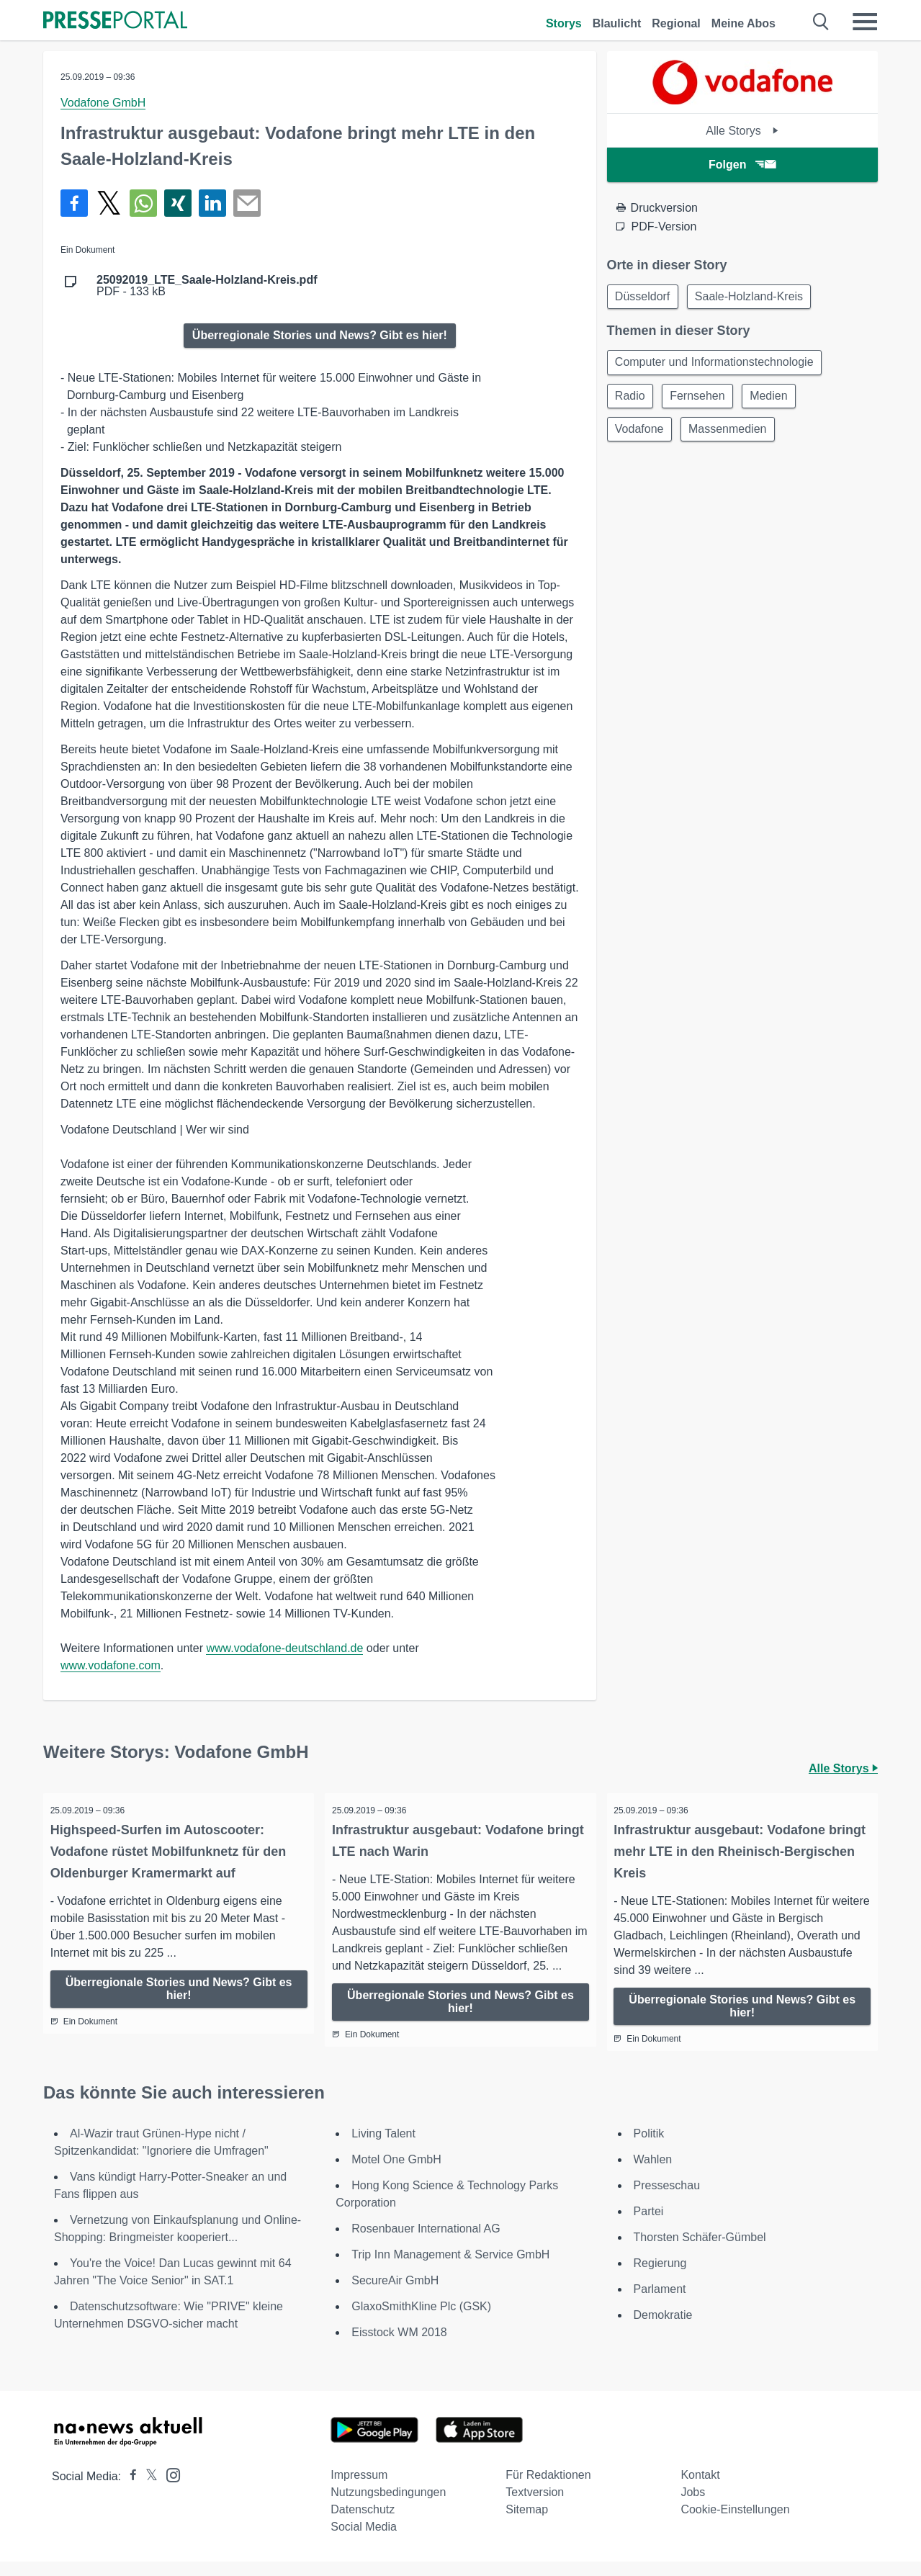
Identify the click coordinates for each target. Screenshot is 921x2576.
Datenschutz (363, 2524)
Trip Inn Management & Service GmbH (450, 2269)
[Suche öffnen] (821, 22)
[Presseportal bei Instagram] (169, 2488)
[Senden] (247, 203)
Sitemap (527, 2524)
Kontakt (699, 2489)
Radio (631, 398)
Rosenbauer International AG (425, 2243)
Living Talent (383, 2148)
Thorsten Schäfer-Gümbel (700, 2251)
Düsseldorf (643, 297)
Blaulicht (617, 23)
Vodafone (640, 433)
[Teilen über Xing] (178, 203)
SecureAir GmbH (395, 2295)
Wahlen (653, 2174)
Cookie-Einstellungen (734, 2524)
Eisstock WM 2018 (398, 2347)
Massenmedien (731, 433)
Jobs (692, 2506)
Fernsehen (701, 398)
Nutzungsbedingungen (388, 2506)
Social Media (364, 2541)
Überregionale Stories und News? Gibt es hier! (319, 335)
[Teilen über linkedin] (212, 203)
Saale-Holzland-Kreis (752, 297)
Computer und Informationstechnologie (715, 364)
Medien (775, 398)
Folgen (742, 164)
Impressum (359, 2489)
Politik (649, 2148)
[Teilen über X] (108, 203)
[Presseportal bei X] (147, 2491)
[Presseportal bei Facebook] (129, 2491)
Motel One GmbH (396, 2174)
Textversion (535, 2506)
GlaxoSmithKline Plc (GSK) (421, 2321)
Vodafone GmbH (102, 103)
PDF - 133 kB (207, 285)
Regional (676, 23)
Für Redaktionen (548, 2489)
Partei (649, 2226)
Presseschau (667, 2200)
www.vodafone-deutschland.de (284, 1648)
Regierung (660, 2277)
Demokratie (663, 2329)
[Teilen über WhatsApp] (143, 203)
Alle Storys (742, 131)
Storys (564, 23)
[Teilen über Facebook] (74, 203)
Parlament (660, 2303)
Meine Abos (743, 23)
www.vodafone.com (110, 1665)
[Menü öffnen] (865, 22)
